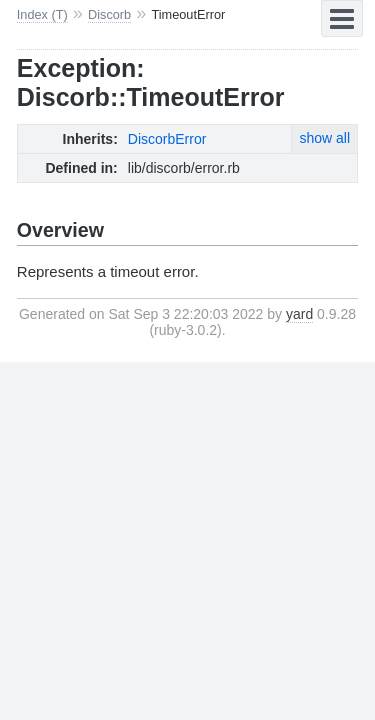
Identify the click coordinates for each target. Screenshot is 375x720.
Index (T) (42, 14)
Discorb (109, 14)
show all (324, 138)
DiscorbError (167, 139)
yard (299, 314)
